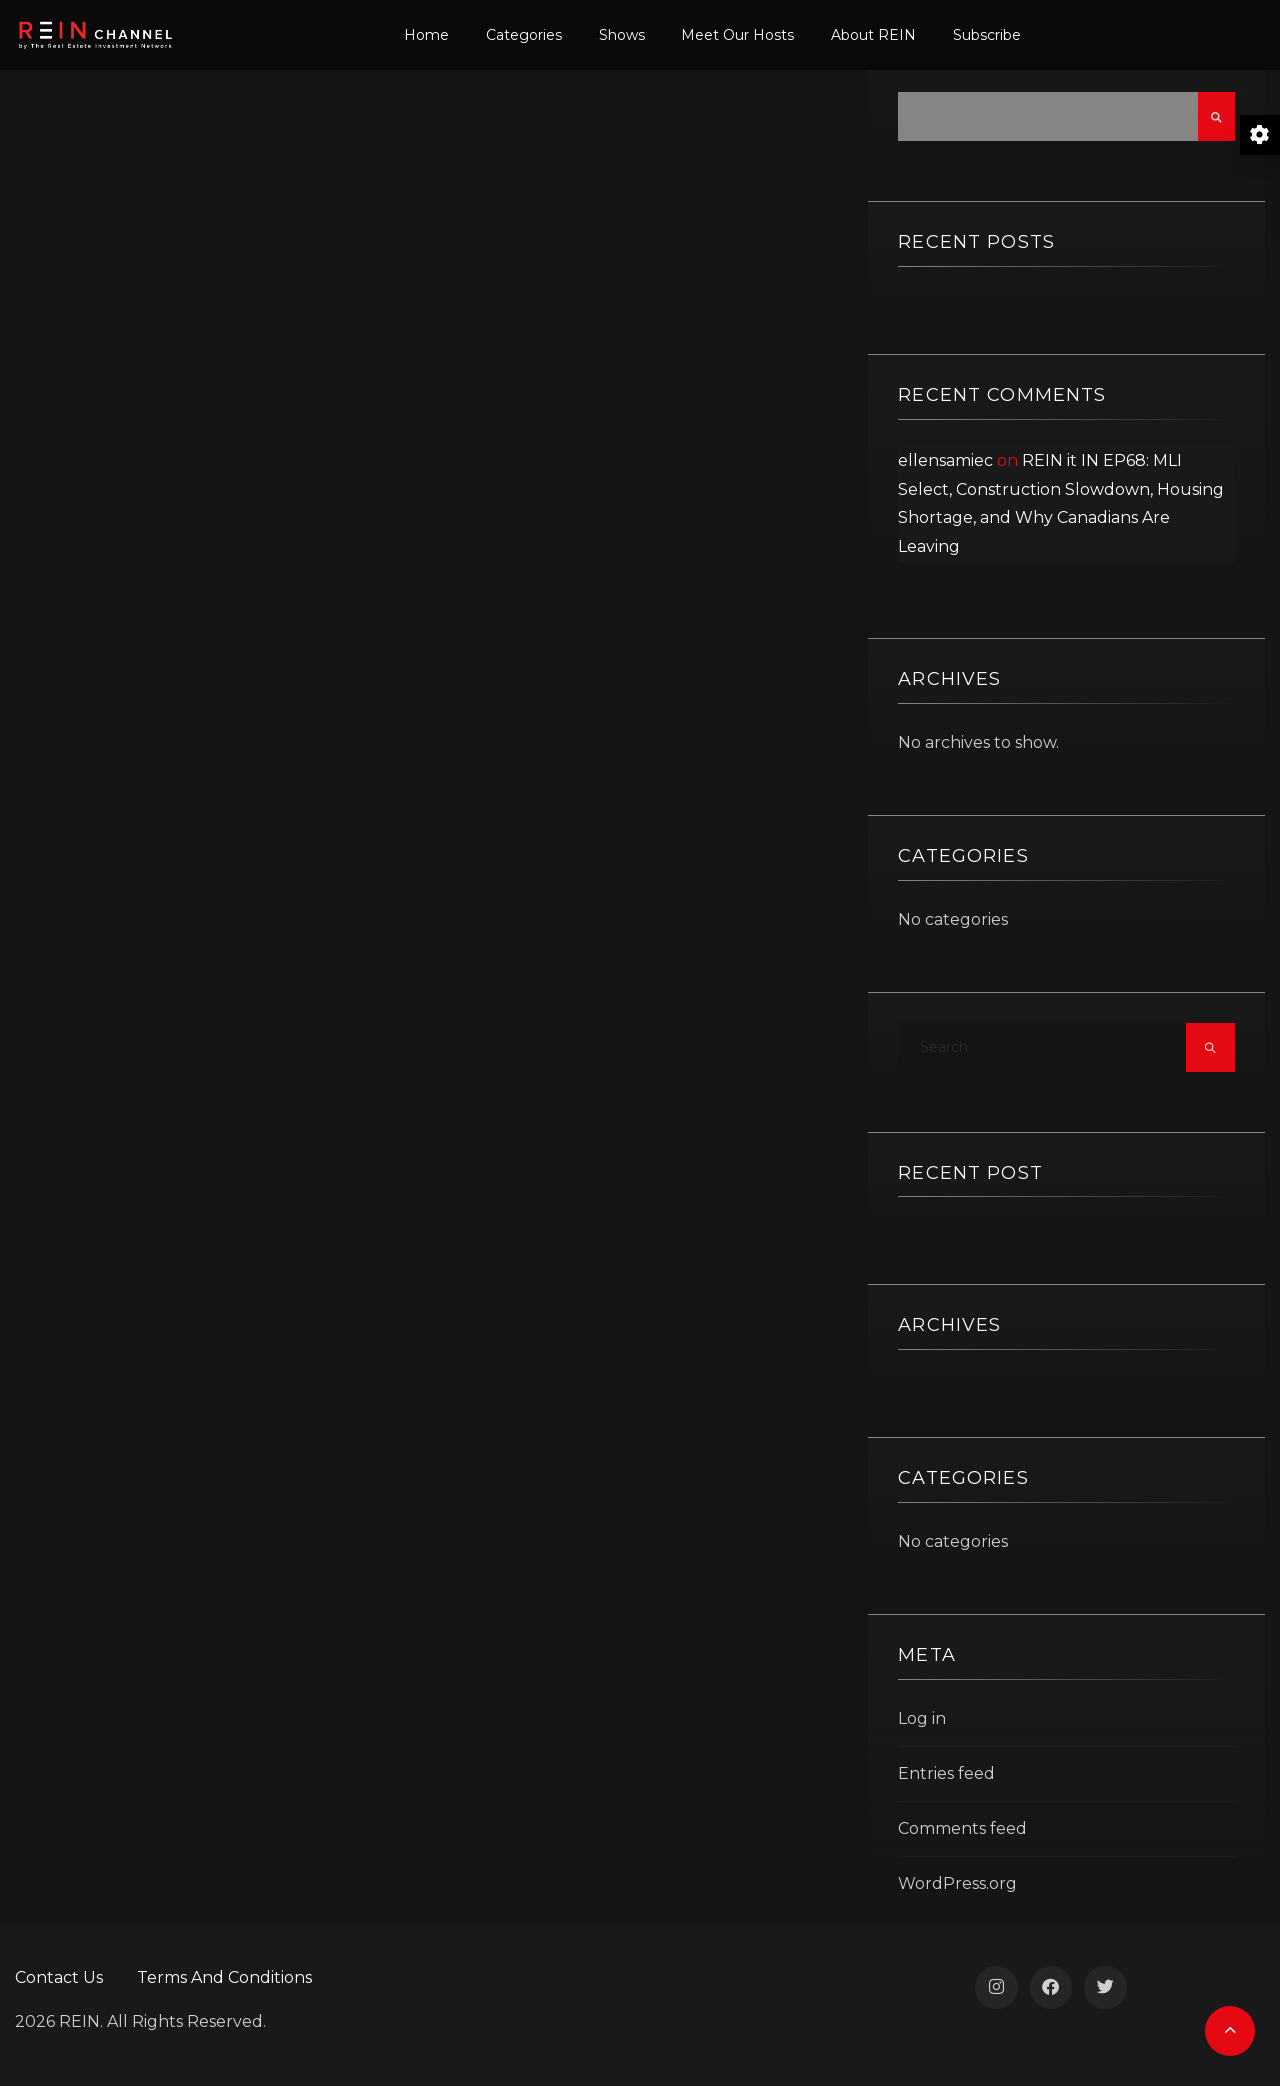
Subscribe (987, 35)
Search (1216, 116)
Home (426, 35)
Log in (922, 1718)
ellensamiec (945, 460)
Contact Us (59, 1977)
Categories (524, 35)
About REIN (873, 35)
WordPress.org (957, 1883)
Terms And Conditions (224, 1977)
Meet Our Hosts (737, 35)
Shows (622, 35)
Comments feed (962, 1828)
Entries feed (946, 1773)
